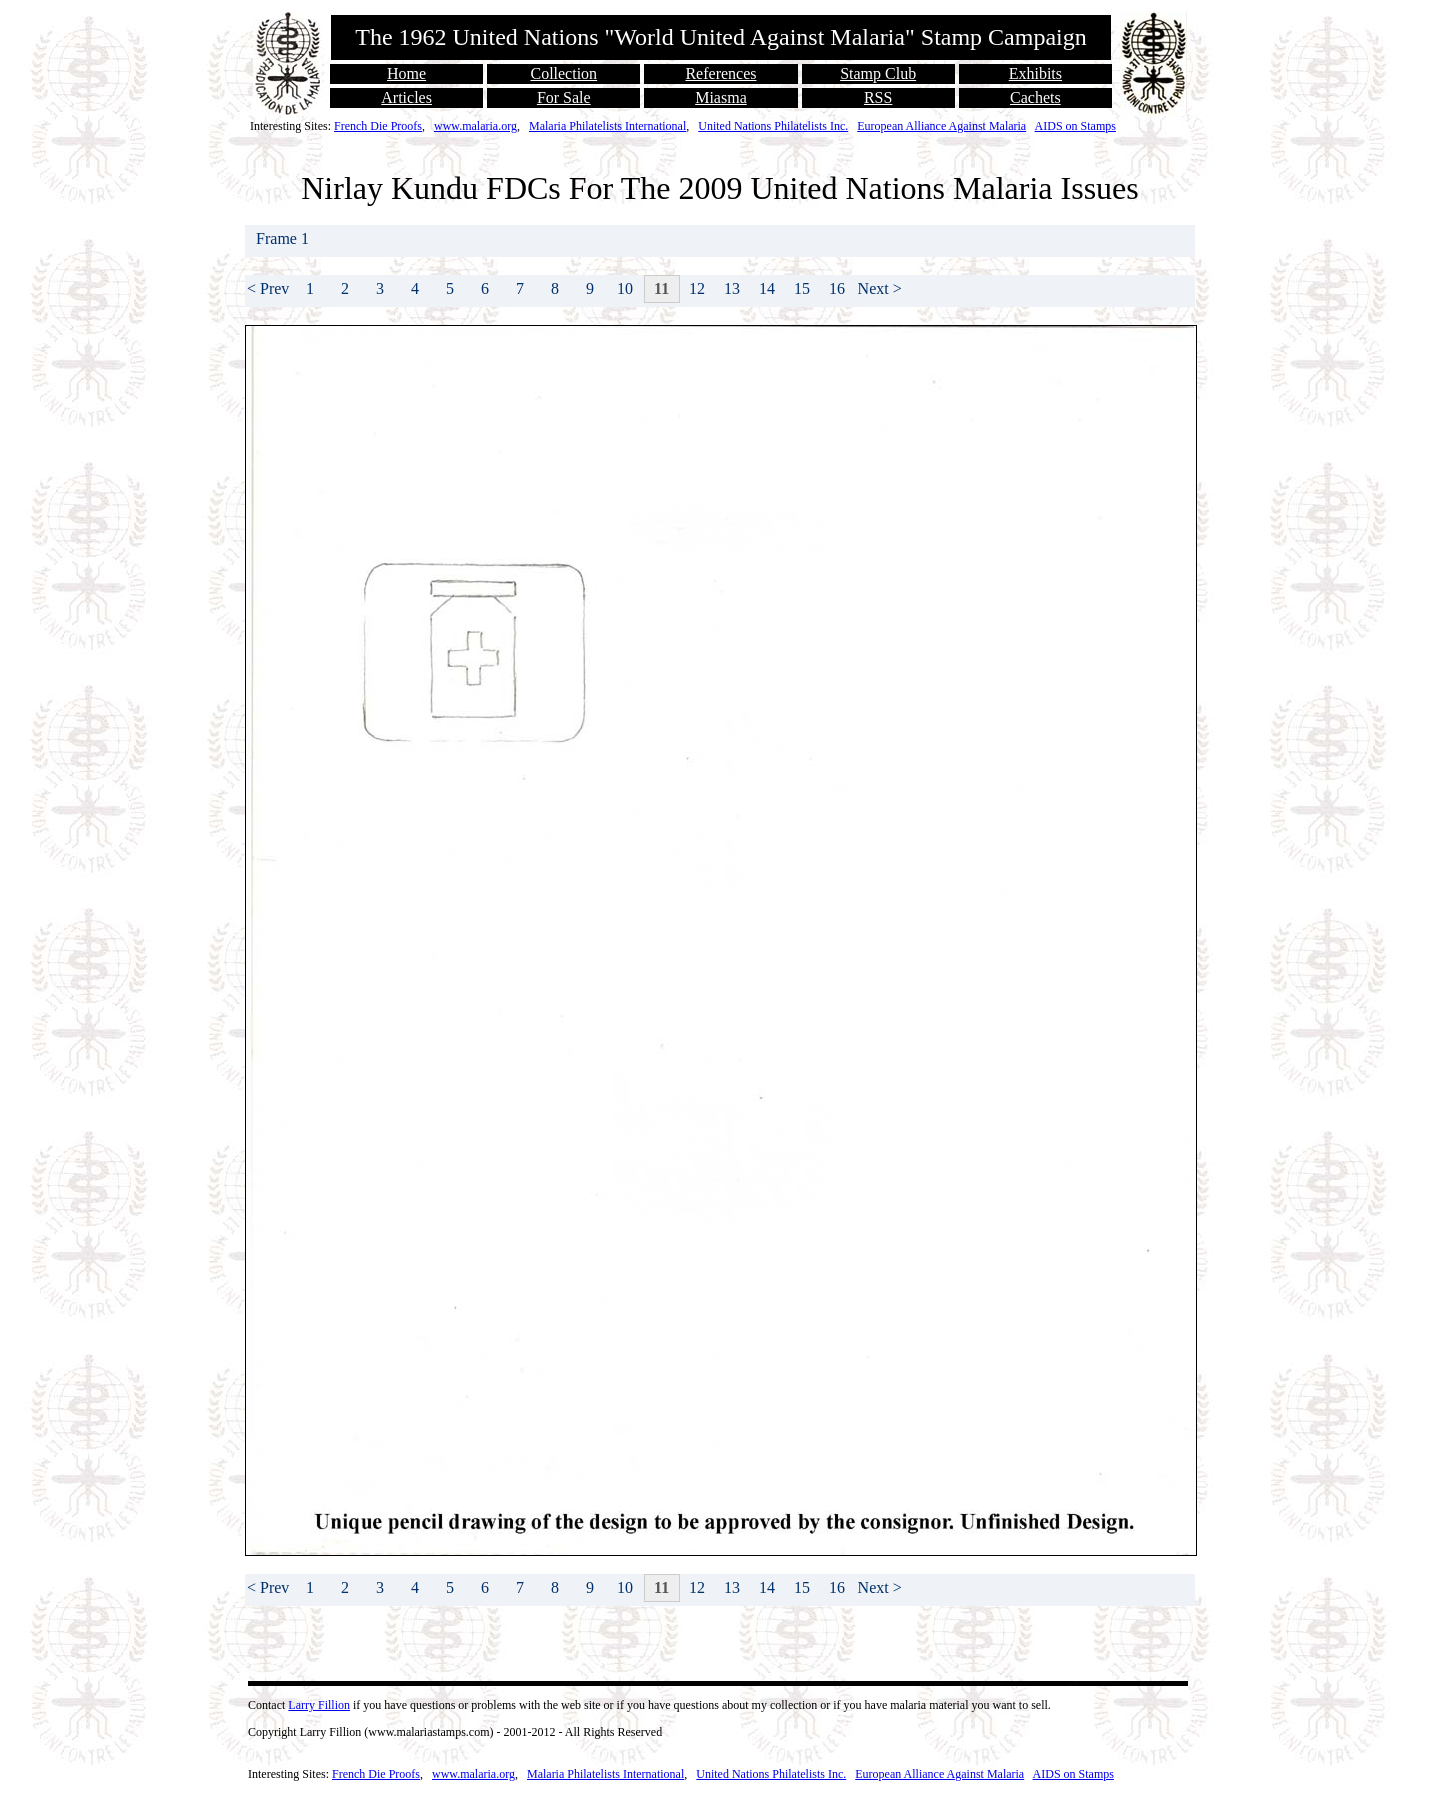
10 (625, 288)
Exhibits (1035, 73)
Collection (563, 73)
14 (767, 288)
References (720, 73)
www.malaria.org (475, 126)
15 (802, 288)
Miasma (721, 97)
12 (697, 288)
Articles (406, 97)
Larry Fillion (319, 1705)
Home (406, 73)
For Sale (564, 97)
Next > (880, 288)
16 (837, 288)
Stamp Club (878, 73)
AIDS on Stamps (1075, 126)
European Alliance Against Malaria (941, 126)
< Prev (268, 288)
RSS (878, 97)
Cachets (1035, 97)
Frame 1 (284, 238)
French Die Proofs (378, 126)
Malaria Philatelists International (607, 126)
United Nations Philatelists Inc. (773, 126)
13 (732, 288)
